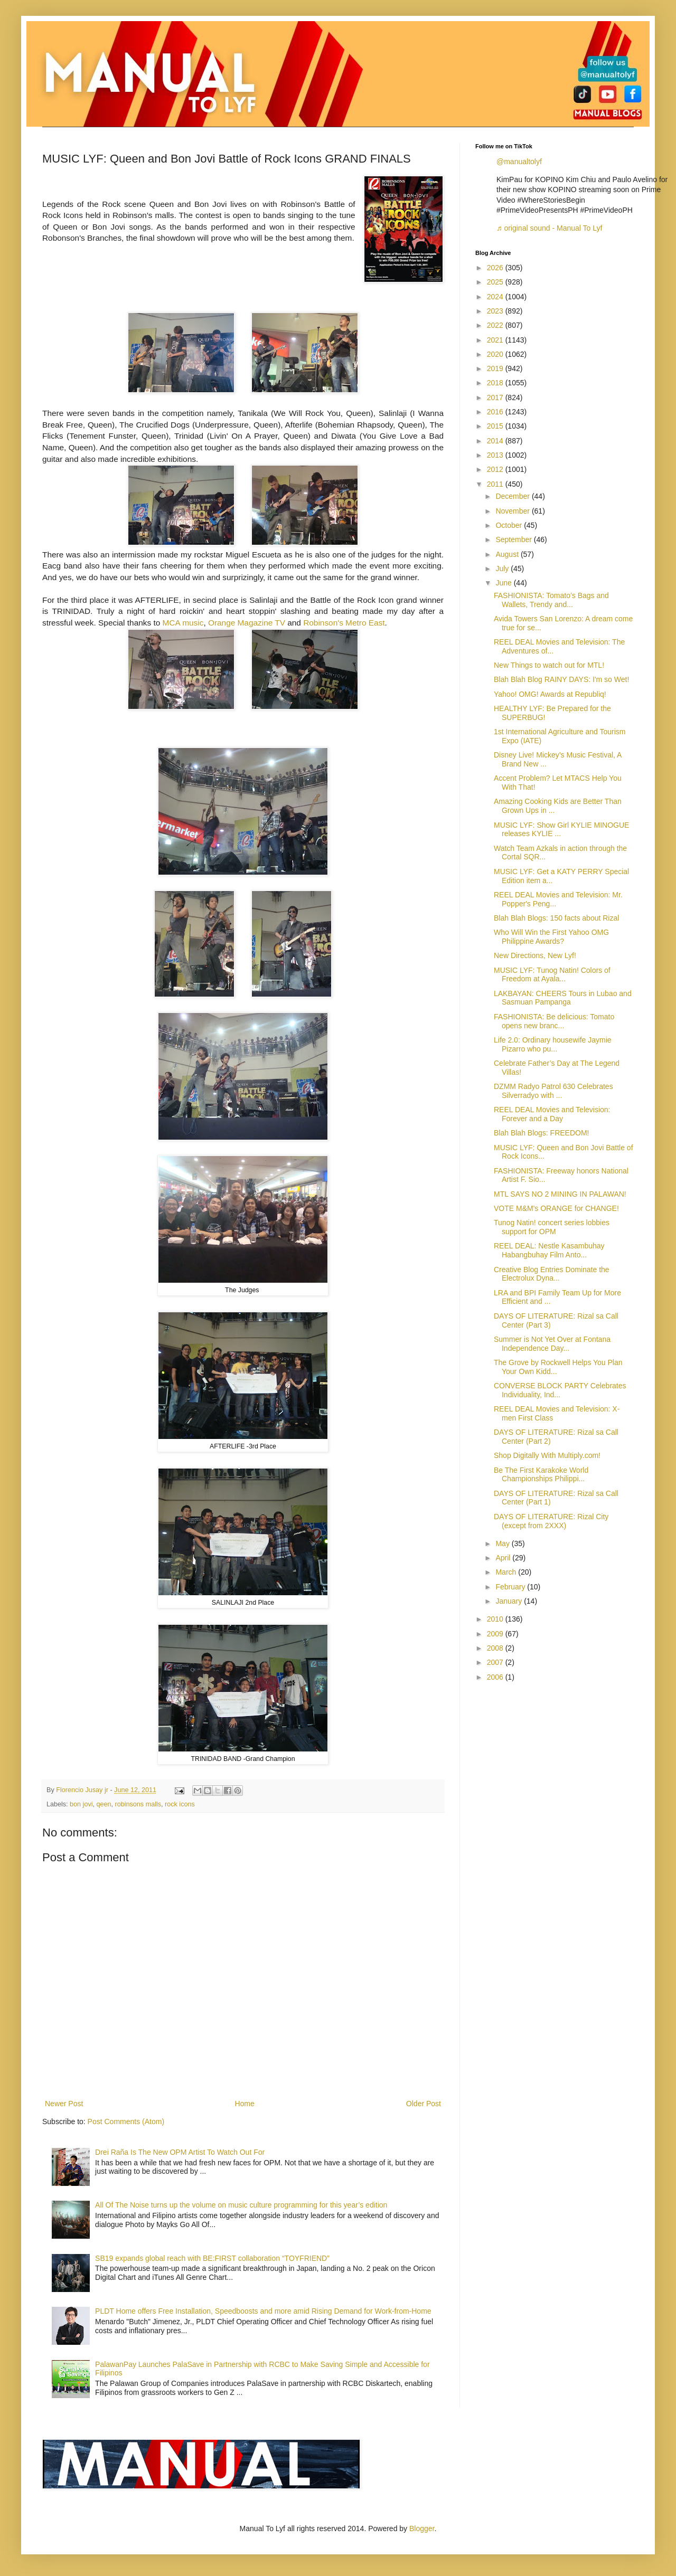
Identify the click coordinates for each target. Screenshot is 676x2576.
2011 (496, 484)
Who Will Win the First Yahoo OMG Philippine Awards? (551, 936)
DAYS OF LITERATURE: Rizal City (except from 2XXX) (551, 1521)
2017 (496, 397)
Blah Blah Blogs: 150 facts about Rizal (556, 918)
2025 (496, 282)
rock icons (180, 1804)
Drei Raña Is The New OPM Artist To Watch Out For (180, 2152)
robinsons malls (138, 1804)
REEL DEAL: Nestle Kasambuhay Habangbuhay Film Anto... (549, 1250)
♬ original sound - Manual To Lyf (549, 228)
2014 (496, 441)
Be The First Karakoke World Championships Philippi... (541, 1474)
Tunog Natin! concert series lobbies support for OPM (551, 1227)
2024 (496, 296)
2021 (496, 340)
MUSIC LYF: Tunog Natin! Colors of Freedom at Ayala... (552, 974)
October (509, 525)
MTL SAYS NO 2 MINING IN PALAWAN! (560, 1194)
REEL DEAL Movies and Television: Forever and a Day (552, 1114)
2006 (496, 1677)
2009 (496, 1634)
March (506, 1572)
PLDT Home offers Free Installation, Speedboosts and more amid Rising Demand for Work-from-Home (263, 2311)
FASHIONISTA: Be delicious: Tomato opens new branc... (554, 1021)
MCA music (183, 622)
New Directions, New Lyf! (535, 955)
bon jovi (81, 1804)
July (503, 568)
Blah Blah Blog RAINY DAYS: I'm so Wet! (561, 679)
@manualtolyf (519, 161)
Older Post (423, 2103)
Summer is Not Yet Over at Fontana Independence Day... (552, 1343)
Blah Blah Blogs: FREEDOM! (541, 1133)
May (503, 1543)
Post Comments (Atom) (126, 2121)
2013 (496, 455)
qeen (104, 1804)
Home (244, 2103)
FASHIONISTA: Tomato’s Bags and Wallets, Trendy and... (551, 600)
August (507, 554)
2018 (496, 382)
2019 (496, 368)
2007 (496, 1662)
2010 (496, 1619)
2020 (496, 354)
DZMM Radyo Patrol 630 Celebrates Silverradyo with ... (553, 1091)
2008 (496, 1648)
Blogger (421, 2528)
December (513, 496)
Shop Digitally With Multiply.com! (547, 1455)
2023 (496, 311)
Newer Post (64, 2103)
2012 (496, 469)
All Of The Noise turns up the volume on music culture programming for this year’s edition (241, 2205)
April (503, 1558)
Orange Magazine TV (246, 622)
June (504, 583)
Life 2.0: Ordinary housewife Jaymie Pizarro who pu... (553, 1044)
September (514, 539)
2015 (496, 426)
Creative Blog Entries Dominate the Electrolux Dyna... (551, 1274)
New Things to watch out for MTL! (549, 665)
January (509, 1601)
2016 (496, 412)
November (513, 511)
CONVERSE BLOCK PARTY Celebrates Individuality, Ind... (560, 1390)
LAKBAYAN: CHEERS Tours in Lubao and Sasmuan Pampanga (563, 998)
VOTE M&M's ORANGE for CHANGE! (556, 1208)
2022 (496, 325)
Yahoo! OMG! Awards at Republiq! (550, 694)
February (511, 1587)
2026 (496, 267)
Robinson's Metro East (343, 622)
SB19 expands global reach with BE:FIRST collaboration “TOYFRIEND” (212, 2258)
